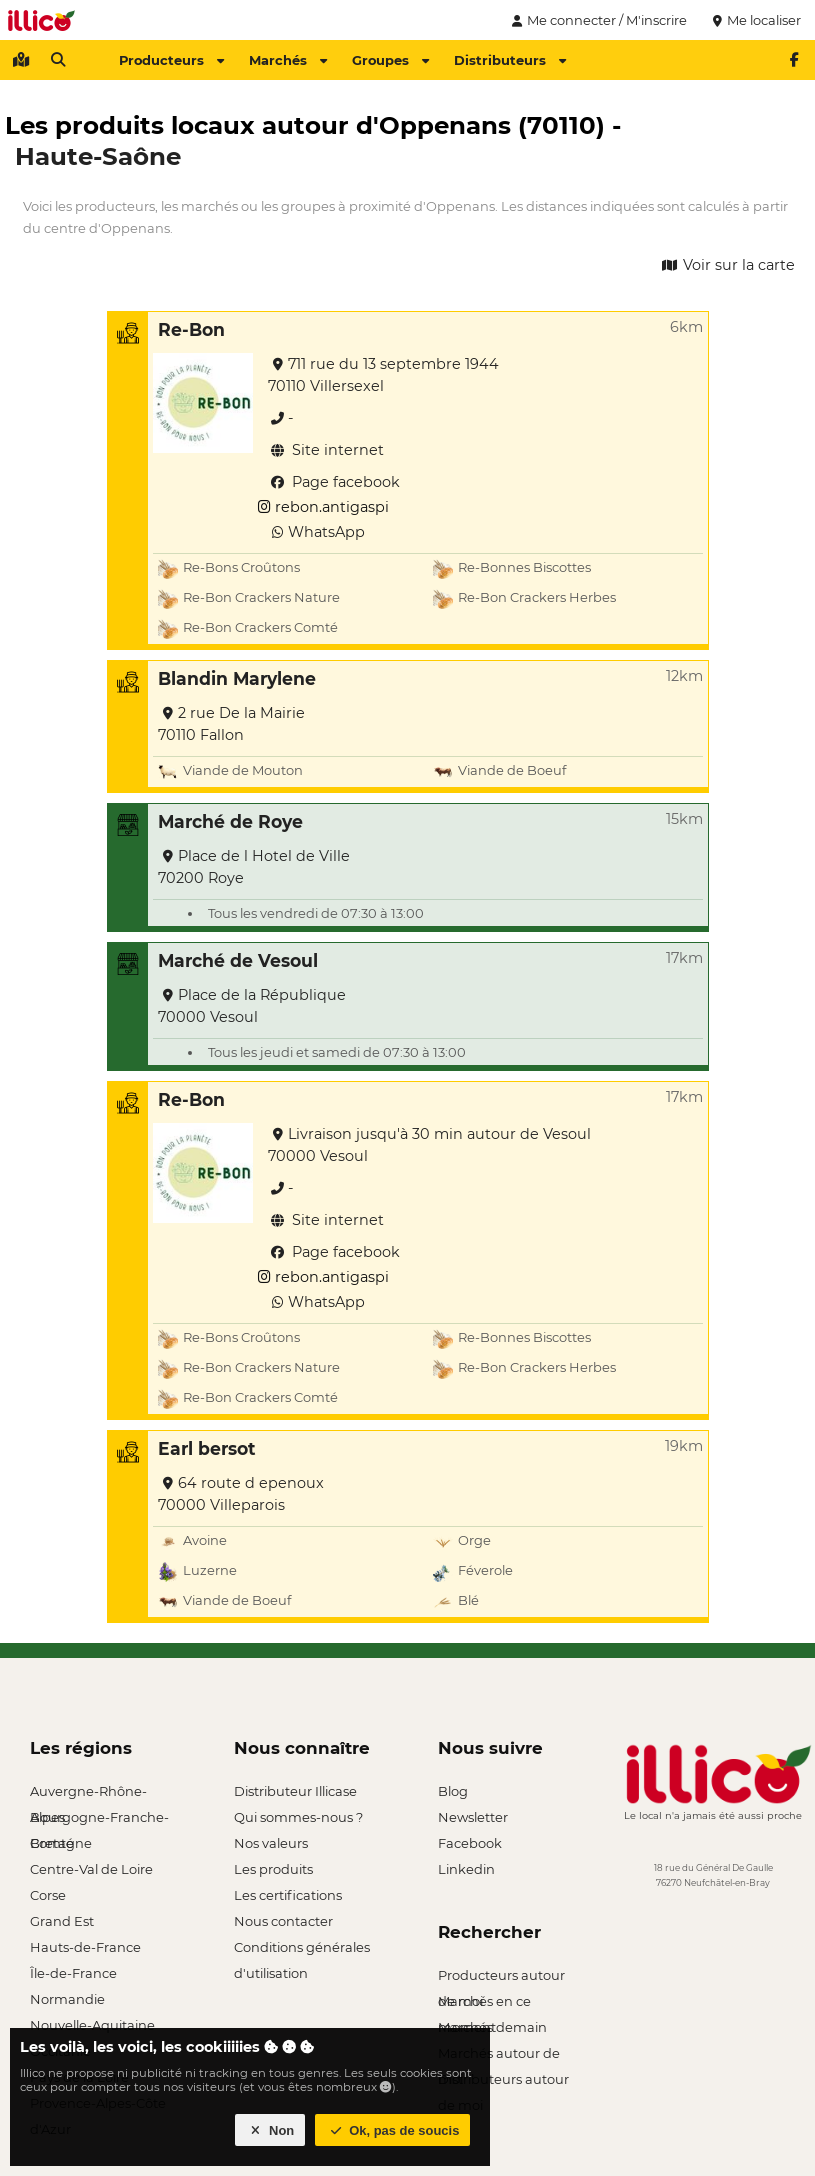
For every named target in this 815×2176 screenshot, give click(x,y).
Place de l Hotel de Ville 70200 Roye (254, 867)
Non (270, 2130)
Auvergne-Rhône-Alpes (88, 1793)
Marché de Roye (230, 821)
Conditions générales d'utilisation (302, 1949)
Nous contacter (283, 1921)
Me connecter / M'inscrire (597, 20)
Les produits (273, 1869)
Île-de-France (73, 1973)
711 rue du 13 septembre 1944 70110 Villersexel (383, 375)
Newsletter (473, 1817)
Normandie (67, 1999)
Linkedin (466, 1869)
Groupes (390, 60)
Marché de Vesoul (238, 960)
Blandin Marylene (237, 678)
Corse (48, 1895)
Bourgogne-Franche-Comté (99, 1819)
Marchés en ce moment (484, 2003)
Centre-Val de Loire (91, 1869)
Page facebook (334, 482)
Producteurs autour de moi (501, 1977)
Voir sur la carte (727, 265)
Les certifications (288, 1895)
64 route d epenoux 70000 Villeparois (241, 1494)
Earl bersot (207, 1448)
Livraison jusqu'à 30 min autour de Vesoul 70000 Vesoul (429, 1145)
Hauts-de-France (85, 1947)
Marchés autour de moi (499, 2055)
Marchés (288, 60)
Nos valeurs (271, 1843)
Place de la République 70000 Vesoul (252, 1006)
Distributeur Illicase (295, 1791)
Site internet (326, 450)
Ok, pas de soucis (393, 2130)
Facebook (470, 1843)
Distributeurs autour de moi (503, 2081)
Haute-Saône (98, 156)
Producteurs (171, 60)
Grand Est (62, 1921)
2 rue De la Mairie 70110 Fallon (231, 724)
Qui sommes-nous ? (298, 1817)
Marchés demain (492, 2027)
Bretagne (61, 1843)
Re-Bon (191, 329)
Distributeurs (510, 60)
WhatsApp (316, 532)
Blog (453, 1791)
